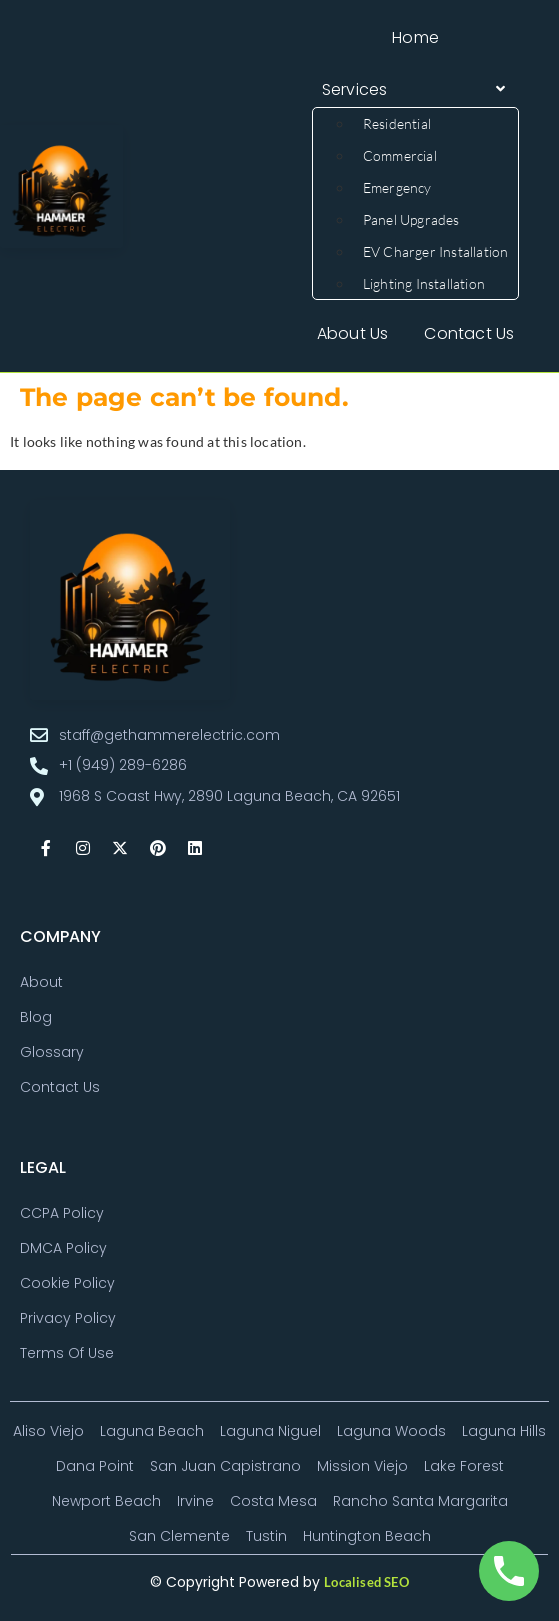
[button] (416, 90)
